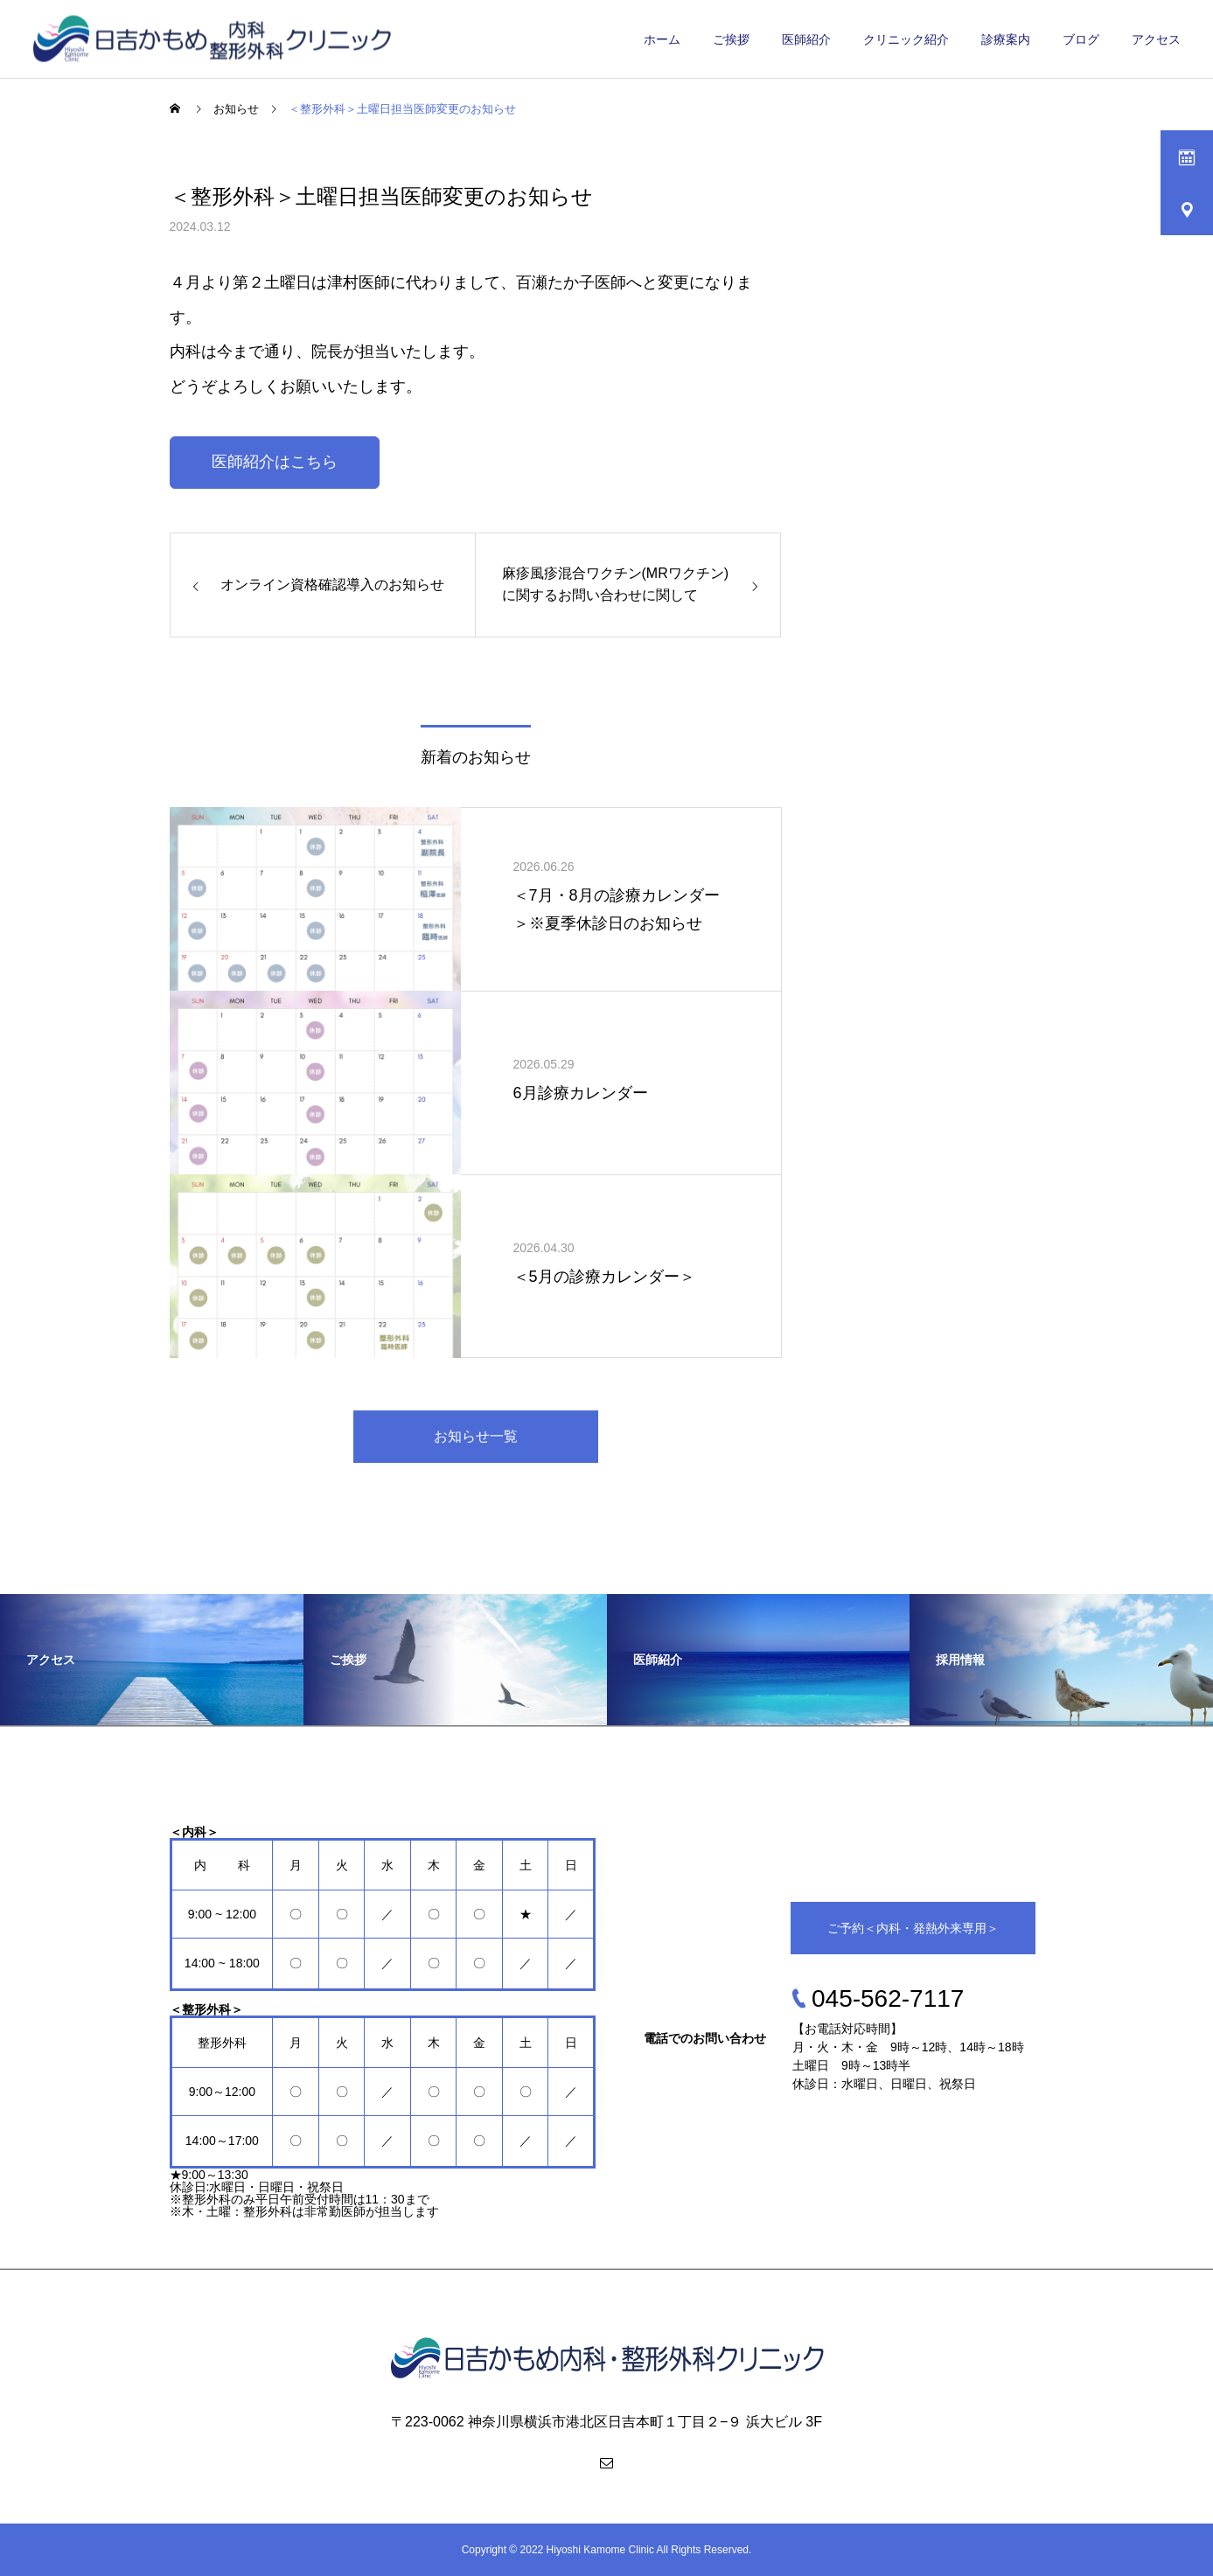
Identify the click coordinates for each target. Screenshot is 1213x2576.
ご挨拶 (731, 39)
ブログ (1081, 39)
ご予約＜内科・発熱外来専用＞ (913, 1928)
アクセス (1156, 39)
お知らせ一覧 (476, 1436)
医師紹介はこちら (275, 461)
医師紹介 (806, 39)
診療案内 (1005, 39)
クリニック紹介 (906, 39)
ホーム (662, 39)
